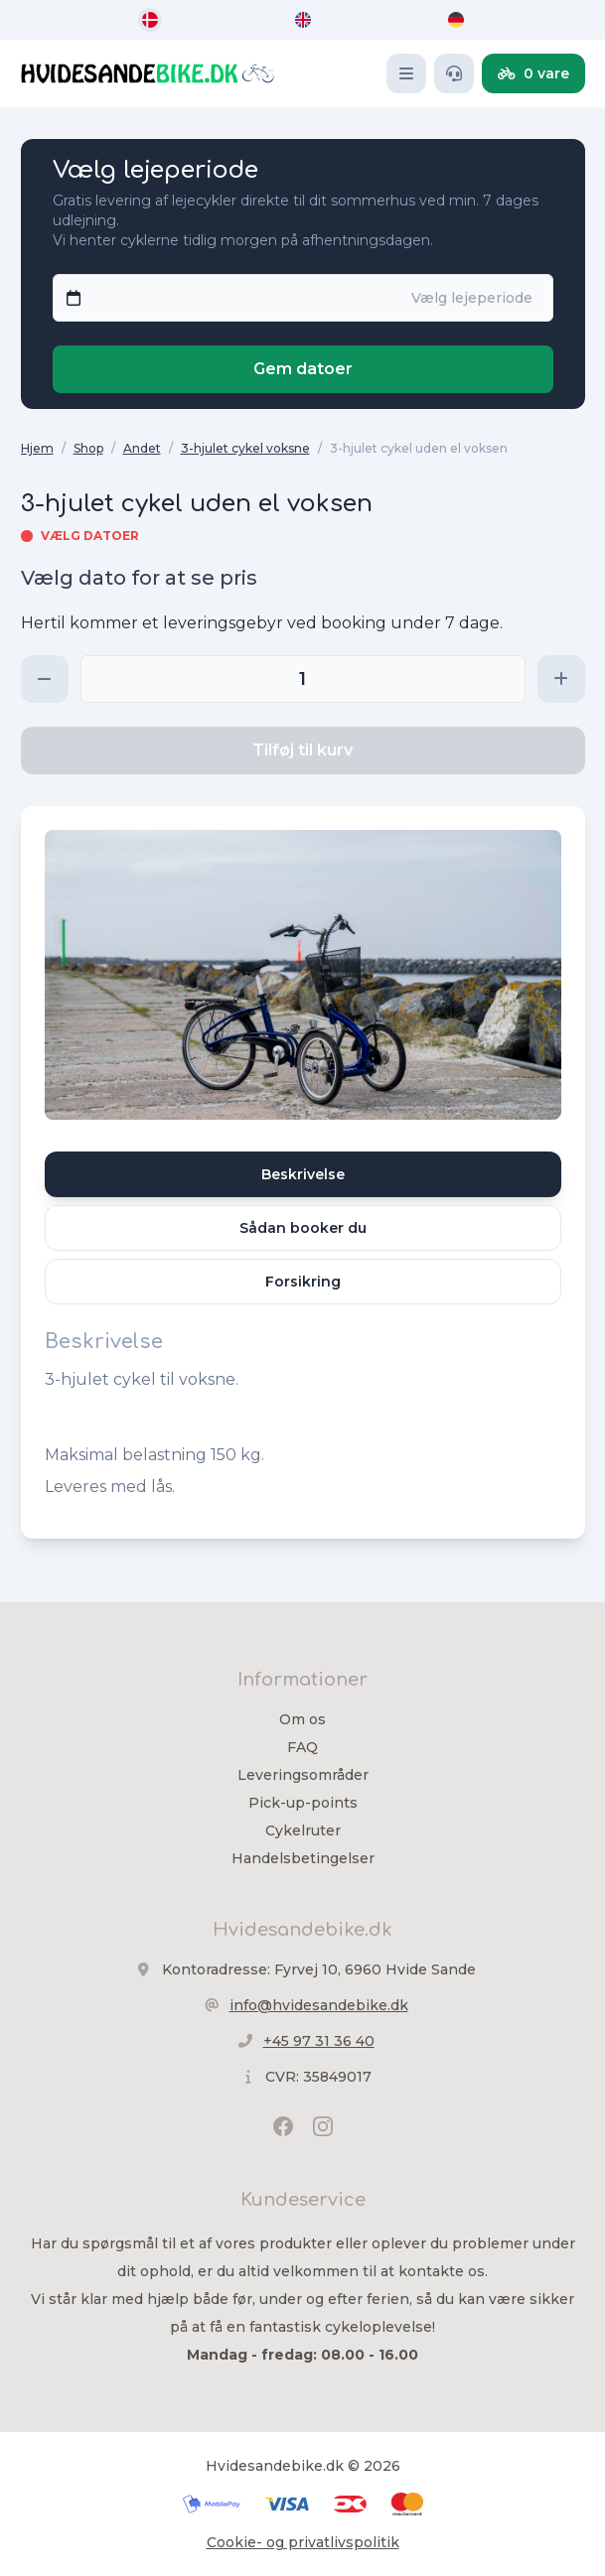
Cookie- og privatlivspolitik (303, 2542)
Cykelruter (303, 1830)
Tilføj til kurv (302, 750)
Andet (142, 448)
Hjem (37, 448)
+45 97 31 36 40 (319, 2041)
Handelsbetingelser (303, 1858)
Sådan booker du (303, 1228)
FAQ (302, 1747)
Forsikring (303, 1281)
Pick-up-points (303, 1803)
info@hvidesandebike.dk (318, 2005)
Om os (302, 1719)
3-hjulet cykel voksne (245, 448)
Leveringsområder (303, 1775)
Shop (88, 448)
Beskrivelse (303, 1174)
